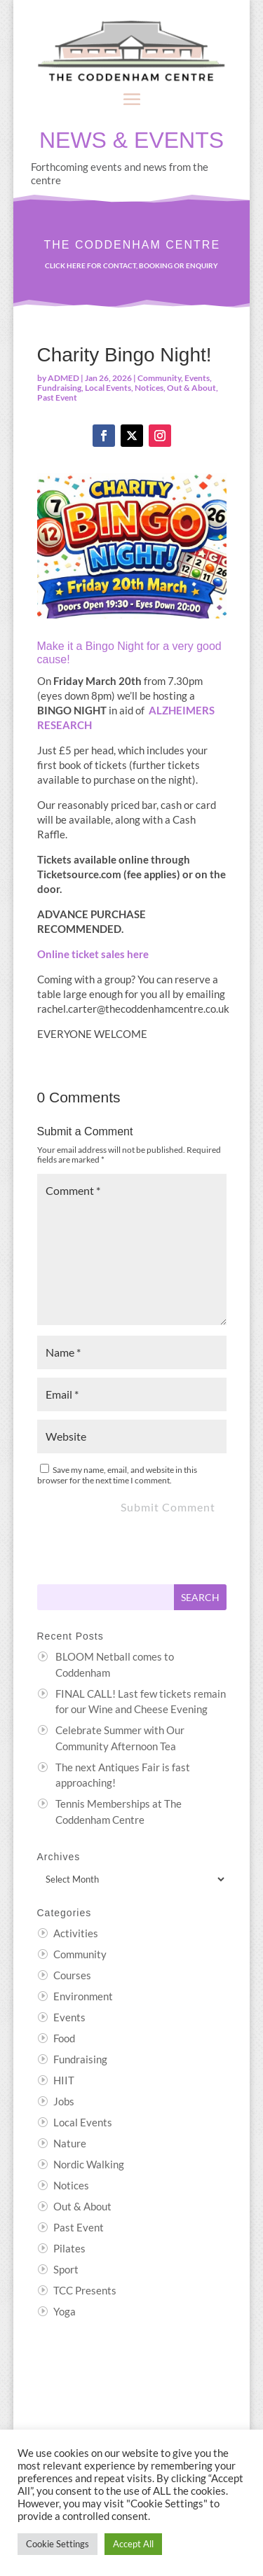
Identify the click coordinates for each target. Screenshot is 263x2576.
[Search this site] (105, 1597)
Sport (66, 2269)
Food (64, 2038)
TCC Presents (84, 2290)
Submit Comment (168, 1507)
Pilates (69, 2248)
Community (159, 378)
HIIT (63, 2080)
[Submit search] (200, 1597)
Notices (149, 387)
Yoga (64, 2311)
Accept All (133, 2543)
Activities (75, 1933)
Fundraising (59, 387)
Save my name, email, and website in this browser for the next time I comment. (117, 1474)
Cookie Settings (57, 2543)
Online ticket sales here (93, 954)
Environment (83, 1996)
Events (197, 378)
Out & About (191, 387)
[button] (132, 98)
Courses (72, 1975)
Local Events (108, 387)
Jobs (63, 2101)
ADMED (63, 378)
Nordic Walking (88, 2164)
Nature (69, 2143)
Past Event (57, 397)
